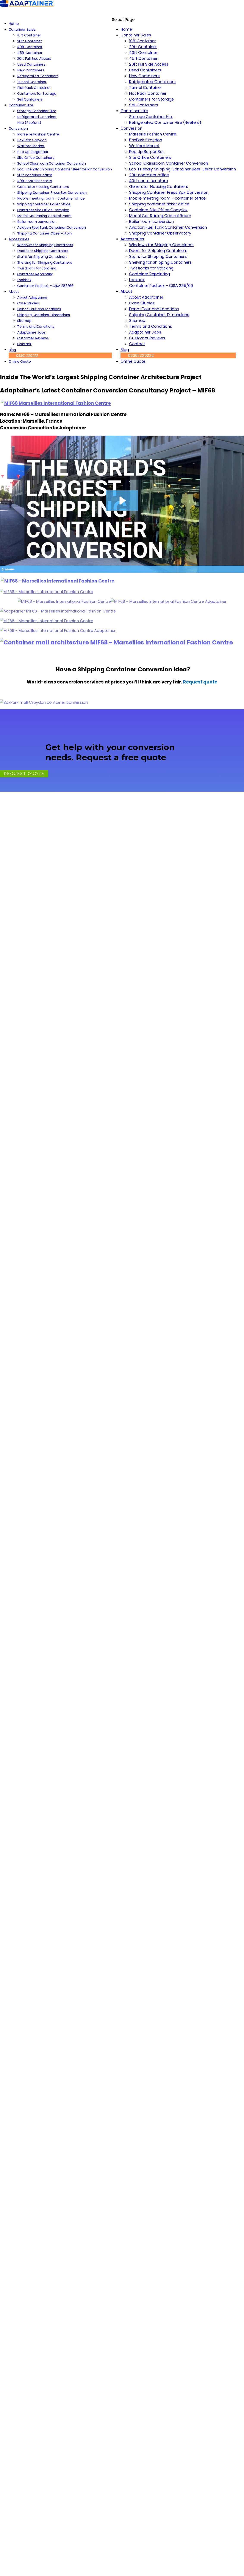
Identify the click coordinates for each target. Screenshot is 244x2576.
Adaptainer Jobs (31, 332)
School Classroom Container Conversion (51, 163)
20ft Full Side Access (34, 58)
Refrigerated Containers (37, 76)
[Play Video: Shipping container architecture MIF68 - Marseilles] (122, 500)
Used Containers (31, 64)
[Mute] (219, 568)
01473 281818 (16, 854)
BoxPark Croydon (32, 140)
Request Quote (24, 773)
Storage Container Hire (36, 111)
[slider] (116, 568)
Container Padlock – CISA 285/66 (45, 285)
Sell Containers (30, 99)
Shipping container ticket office (43, 204)
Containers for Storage (36, 93)
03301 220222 (27, 355)
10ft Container (29, 35)
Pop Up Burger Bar (32, 151)
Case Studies (28, 303)
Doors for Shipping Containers (42, 250)
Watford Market (31, 145)
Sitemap (24, 320)
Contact (24, 344)
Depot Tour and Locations (39, 309)
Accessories (132, 239)
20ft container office (34, 175)
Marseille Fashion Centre (38, 134)
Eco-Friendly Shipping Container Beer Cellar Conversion (64, 169)
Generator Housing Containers (43, 186)
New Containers (30, 70)
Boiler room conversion (36, 221)
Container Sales (135, 35)
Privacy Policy (10, 986)
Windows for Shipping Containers (45, 244)
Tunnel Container (32, 81)
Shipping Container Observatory (44, 233)
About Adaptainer (32, 297)
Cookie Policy (10, 991)
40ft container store (34, 180)
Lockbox (24, 279)
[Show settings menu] (229, 568)
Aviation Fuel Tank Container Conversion (51, 227)
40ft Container (29, 46)
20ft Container (29, 41)
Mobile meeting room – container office (51, 198)
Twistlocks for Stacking (36, 268)
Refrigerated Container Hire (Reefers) (165, 122)
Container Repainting (35, 274)
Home (126, 29)
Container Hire (134, 110)
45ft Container (29, 52)
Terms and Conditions (35, 326)
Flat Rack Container (34, 87)
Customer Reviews (33, 338)
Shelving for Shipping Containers (44, 262)
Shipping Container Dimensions (43, 314)
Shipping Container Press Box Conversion (52, 192)
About (126, 291)
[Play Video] (5, 568)
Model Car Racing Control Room (44, 215)
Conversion (131, 128)
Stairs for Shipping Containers (42, 256)
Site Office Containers (35, 157)
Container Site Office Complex (43, 210)
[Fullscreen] (239, 568)
